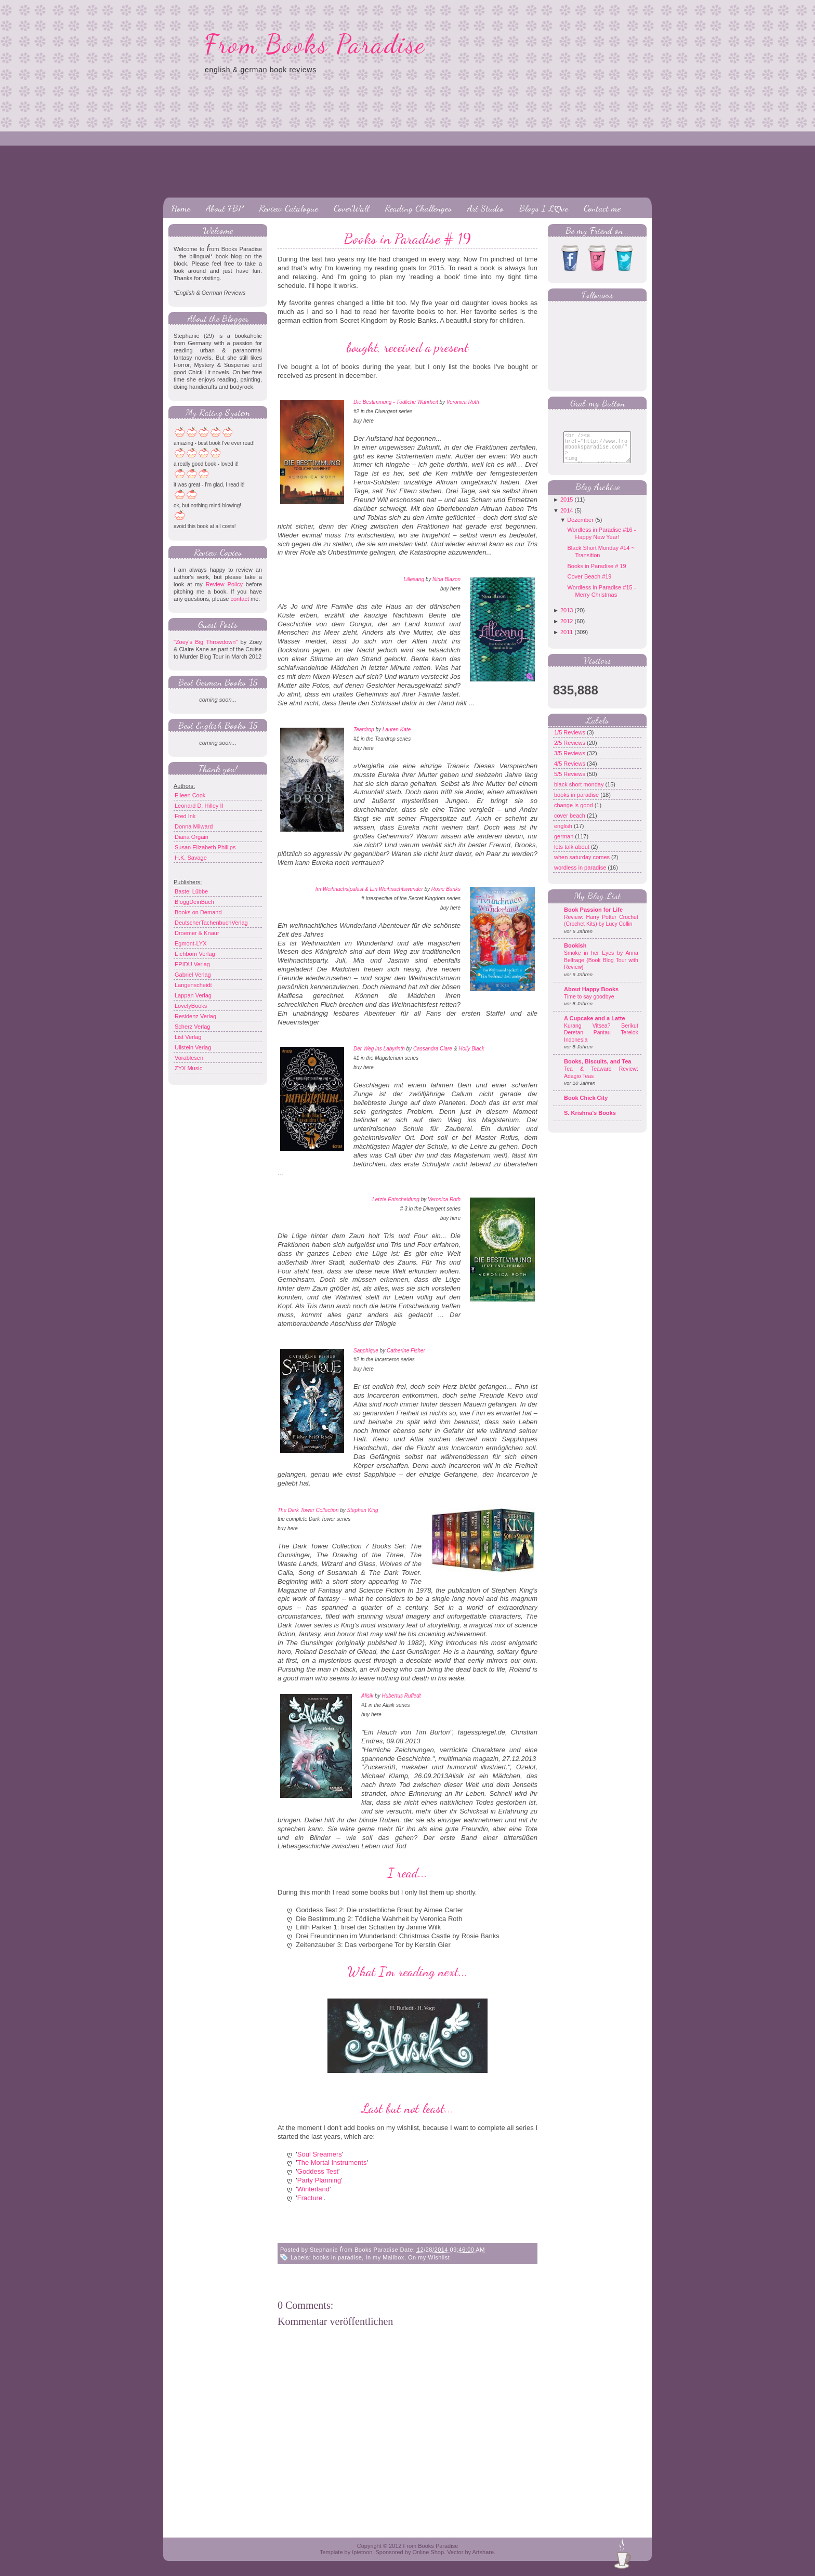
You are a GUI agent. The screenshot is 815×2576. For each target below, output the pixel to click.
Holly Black (471, 1049)
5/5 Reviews (570, 782)
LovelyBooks (191, 1006)
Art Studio (485, 208)
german (564, 844)
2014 (566, 518)
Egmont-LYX (191, 943)
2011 (566, 640)
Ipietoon (362, 2552)
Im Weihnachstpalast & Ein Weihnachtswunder (369, 889)
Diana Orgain (191, 837)
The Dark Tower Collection (308, 1510)
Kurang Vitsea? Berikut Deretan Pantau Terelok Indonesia (601, 1040)
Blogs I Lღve (543, 208)
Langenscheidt (193, 985)
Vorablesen (189, 1058)
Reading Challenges (418, 208)
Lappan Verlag (193, 995)
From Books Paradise (315, 44)
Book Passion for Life (593, 917)
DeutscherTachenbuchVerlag (211, 922)
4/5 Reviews (570, 771)
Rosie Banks (446, 889)
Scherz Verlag (192, 1026)
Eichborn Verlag (195, 954)
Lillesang (413, 579)
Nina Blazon (446, 579)
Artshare (483, 2552)
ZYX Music (188, 1068)
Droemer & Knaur (197, 933)
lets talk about (572, 854)
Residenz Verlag (195, 1016)
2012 (566, 629)
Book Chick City (586, 1105)
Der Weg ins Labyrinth (379, 1049)
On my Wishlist (429, 2257)
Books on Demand (198, 912)
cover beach (570, 823)
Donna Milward (194, 826)
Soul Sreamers (319, 2154)
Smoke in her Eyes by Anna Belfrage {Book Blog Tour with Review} (601, 968)
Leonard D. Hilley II (199, 806)
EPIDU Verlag (192, 964)
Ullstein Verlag (193, 1047)
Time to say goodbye (589, 1004)
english (564, 834)
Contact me (602, 208)
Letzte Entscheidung (395, 1199)
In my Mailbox (384, 2257)
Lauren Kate (397, 729)
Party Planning (319, 2180)
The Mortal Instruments (332, 2162)
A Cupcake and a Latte (594, 1026)
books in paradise (337, 2257)
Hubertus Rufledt (401, 1696)
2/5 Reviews (570, 750)
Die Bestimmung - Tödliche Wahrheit (395, 402)
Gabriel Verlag (193, 974)
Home (180, 208)
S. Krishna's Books (590, 1121)
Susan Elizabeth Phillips (205, 847)
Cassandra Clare (432, 1049)
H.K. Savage (191, 858)
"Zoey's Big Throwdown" (206, 642)
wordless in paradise (581, 875)
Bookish (575, 953)
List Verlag (188, 1037)
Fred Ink (185, 816)
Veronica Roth (462, 402)
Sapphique (365, 1350)
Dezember (580, 527)
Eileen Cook (190, 795)
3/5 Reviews (570, 761)
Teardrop (363, 729)
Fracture (309, 2198)
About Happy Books (591, 997)
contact (239, 599)
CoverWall (351, 208)
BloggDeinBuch (194, 902)
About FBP (224, 208)
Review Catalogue (288, 208)
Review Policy (224, 584)
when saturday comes (582, 865)
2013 (566, 618)
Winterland (313, 2189)
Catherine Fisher (406, 1350)
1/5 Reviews (570, 740)
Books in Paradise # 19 (407, 238)
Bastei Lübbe (191, 891)
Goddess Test (317, 2171)
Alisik (367, 1696)
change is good (574, 813)
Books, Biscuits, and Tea (597, 1069)
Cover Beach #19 (589, 584)
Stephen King (362, 1510)
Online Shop (428, 2552)
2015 (566, 507)
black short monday (579, 792)
